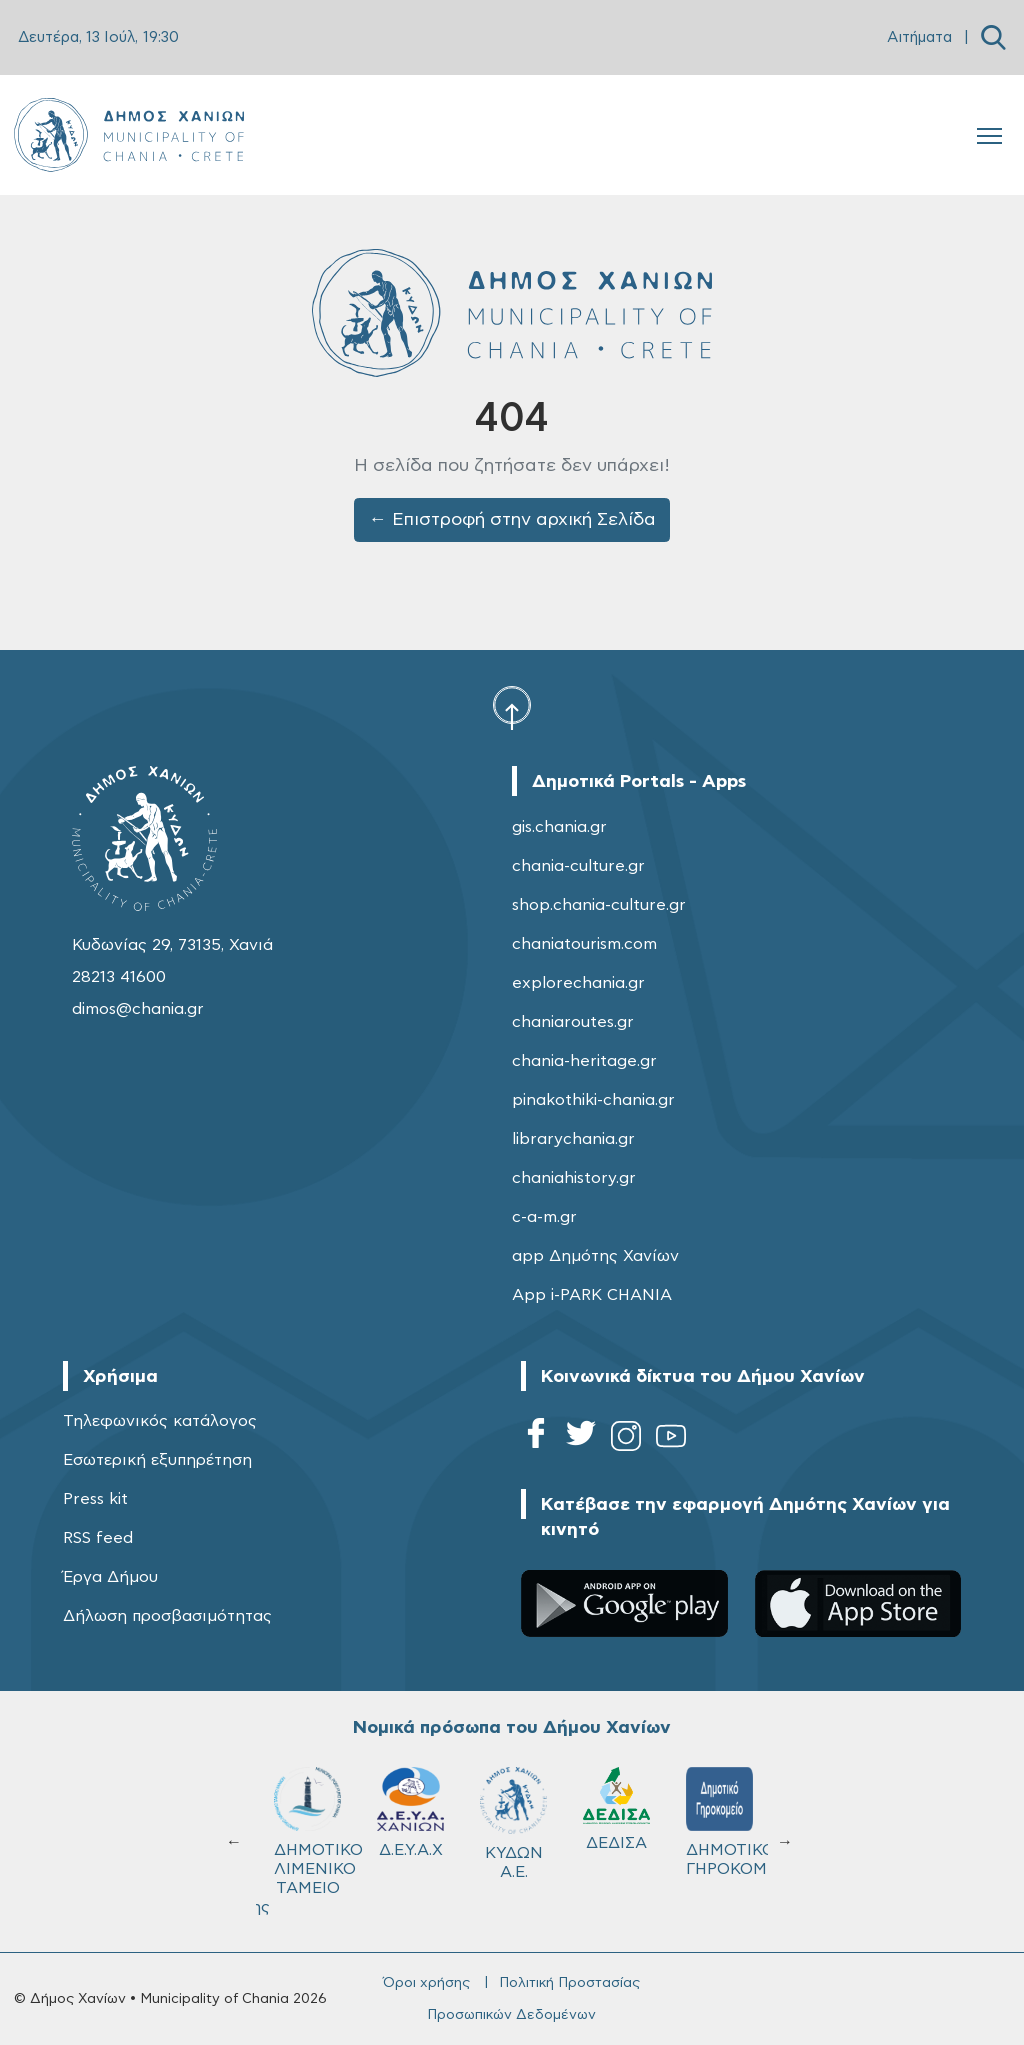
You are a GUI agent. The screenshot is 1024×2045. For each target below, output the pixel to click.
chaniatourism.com (584, 944)
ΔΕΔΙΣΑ (616, 1809)
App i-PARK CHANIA (592, 1295)
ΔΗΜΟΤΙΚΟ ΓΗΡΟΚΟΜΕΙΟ (728, 1822)
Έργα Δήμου (110, 1577)
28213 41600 (119, 977)
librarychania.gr (573, 1139)
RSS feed (98, 1538)
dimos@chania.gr (138, 1009)
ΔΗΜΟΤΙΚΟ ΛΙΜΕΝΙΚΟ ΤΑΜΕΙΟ (316, 1831)
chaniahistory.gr (574, 1178)
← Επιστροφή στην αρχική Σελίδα (512, 520)
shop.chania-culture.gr (599, 905)
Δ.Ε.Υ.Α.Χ (410, 1812)
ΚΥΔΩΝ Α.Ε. (513, 1823)
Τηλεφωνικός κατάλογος (160, 1421)
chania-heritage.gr (584, 1061)
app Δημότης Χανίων (595, 1256)
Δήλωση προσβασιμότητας (167, 1616)
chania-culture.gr (578, 866)
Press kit (95, 1499)
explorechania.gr (578, 983)
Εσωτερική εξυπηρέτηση (157, 1460)
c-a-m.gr (544, 1217)
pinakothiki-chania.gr (593, 1100)
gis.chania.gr (559, 827)
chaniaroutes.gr (573, 1022)
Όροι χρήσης (426, 1983)
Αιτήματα (919, 37)
